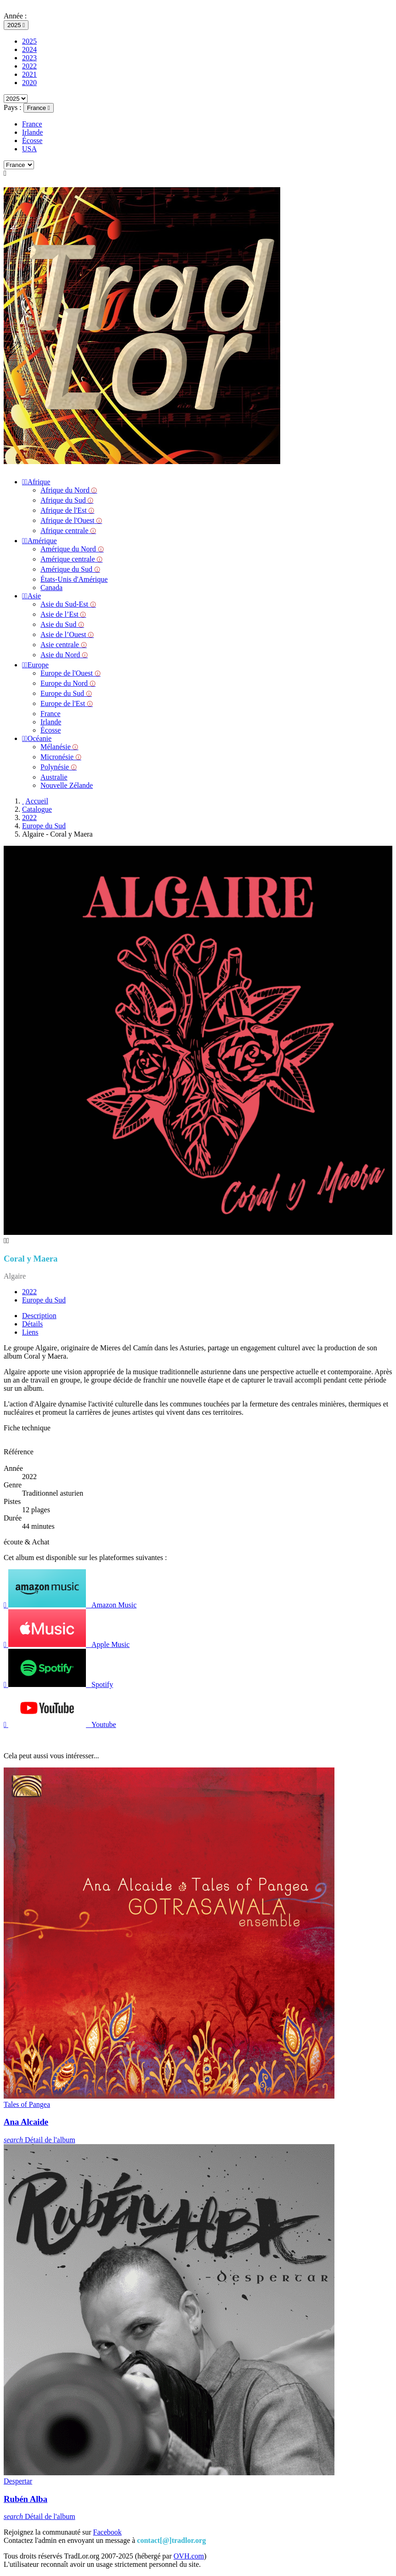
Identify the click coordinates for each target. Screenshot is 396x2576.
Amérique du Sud (70, 569)
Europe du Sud (66, 693)
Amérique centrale (71, 559)
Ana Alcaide (26, 2122)
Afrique (36, 482)
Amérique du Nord (72, 549)
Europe (35, 665)
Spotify (58, 1684)
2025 (29, 41)
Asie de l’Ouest (67, 634)
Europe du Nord (68, 683)
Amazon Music (70, 1605)
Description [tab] (39, 1316)
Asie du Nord (64, 655)
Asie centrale (63, 644)
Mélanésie (59, 747)
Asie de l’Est (63, 614)
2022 (29, 66)
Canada (51, 587)
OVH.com (189, 2556)
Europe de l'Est (66, 703)
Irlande (32, 132)
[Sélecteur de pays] (38, 108)
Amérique (39, 541)
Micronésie (60, 757)
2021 (29, 74)
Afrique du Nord (68, 490)
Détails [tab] (32, 1324)
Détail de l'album (39, 2140)
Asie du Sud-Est (68, 604)
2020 (29, 82)
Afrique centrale (68, 530)
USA (29, 149)
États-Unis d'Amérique (73, 579)
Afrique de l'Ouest (71, 520)
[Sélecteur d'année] (16, 25)
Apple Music (67, 1644)
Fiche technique (27, 1428)
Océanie (36, 738)
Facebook (107, 2532)
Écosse (32, 140)
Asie (31, 596)
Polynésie (58, 767)
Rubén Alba (25, 2499)
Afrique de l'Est (67, 510)
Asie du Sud (62, 624)
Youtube (60, 1724)
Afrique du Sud (66, 500)
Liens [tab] (30, 1332)
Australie (54, 777)
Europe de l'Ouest (70, 673)
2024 (29, 49)
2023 (29, 58)
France (32, 124)
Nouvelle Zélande (66, 785)
